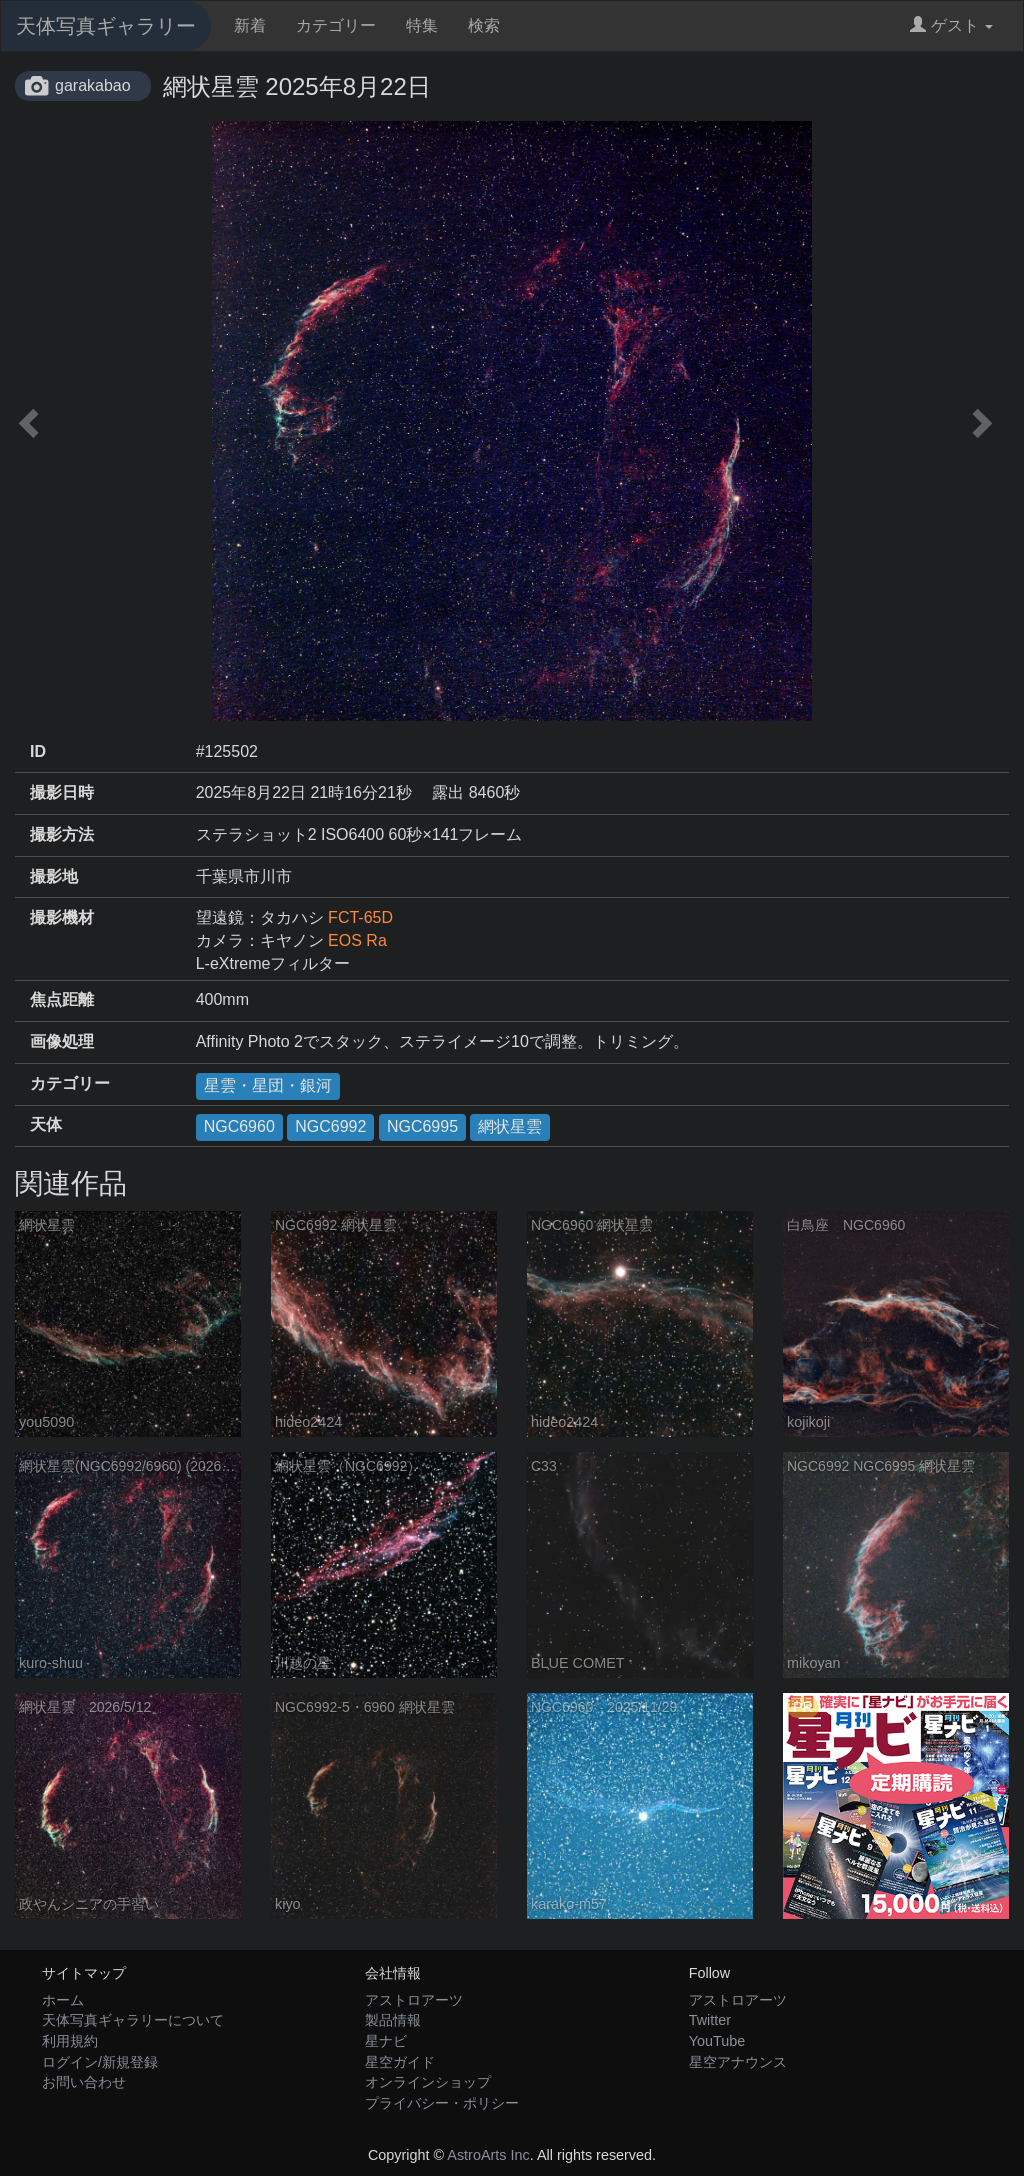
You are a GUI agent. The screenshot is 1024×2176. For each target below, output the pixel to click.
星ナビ (386, 2041)
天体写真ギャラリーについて (133, 2020)
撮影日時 (62, 792)
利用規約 (70, 2041)
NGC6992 (330, 1126)
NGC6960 (239, 1126)
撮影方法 (62, 834)
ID (38, 751)
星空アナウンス (738, 2062)
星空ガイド (400, 2062)
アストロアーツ (414, 2000)
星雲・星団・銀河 (268, 1085)
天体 (46, 1124)
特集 (422, 25)
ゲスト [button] (951, 25)
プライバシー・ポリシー (442, 2103)
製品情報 (393, 2020)
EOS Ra (357, 940)
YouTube (717, 2041)
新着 (250, 25)
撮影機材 (62, 917)
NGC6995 (422, 1126)
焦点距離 (62, 999)
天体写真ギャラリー (106, 26)
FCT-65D (360, 917)
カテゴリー (336, 25)
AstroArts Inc (488, 2155)
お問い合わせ (84, 2082)
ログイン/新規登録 (100, 2062)
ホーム (63, 2000)
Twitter (710, 2020)
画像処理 (62, 1041)
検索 (484, 25)
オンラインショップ (428, 2082)
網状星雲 (510, 1126)
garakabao (93, 85)
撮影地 (54, 876)
